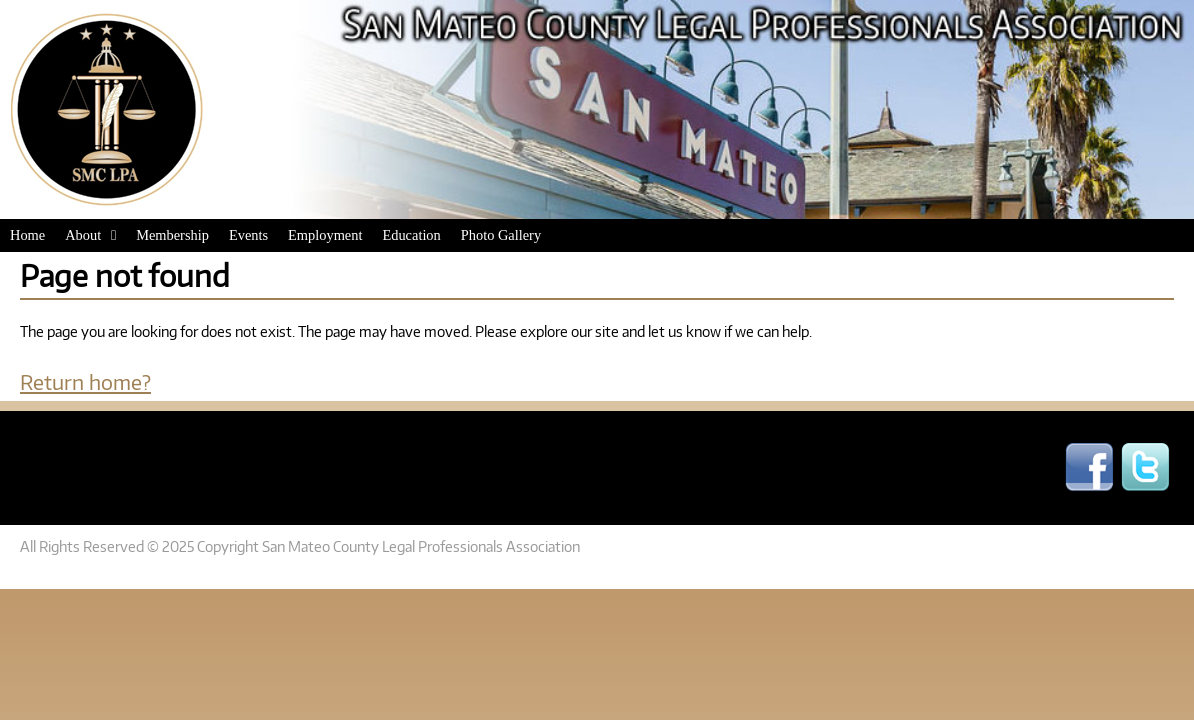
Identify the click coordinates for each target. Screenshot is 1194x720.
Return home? (85, 381)
